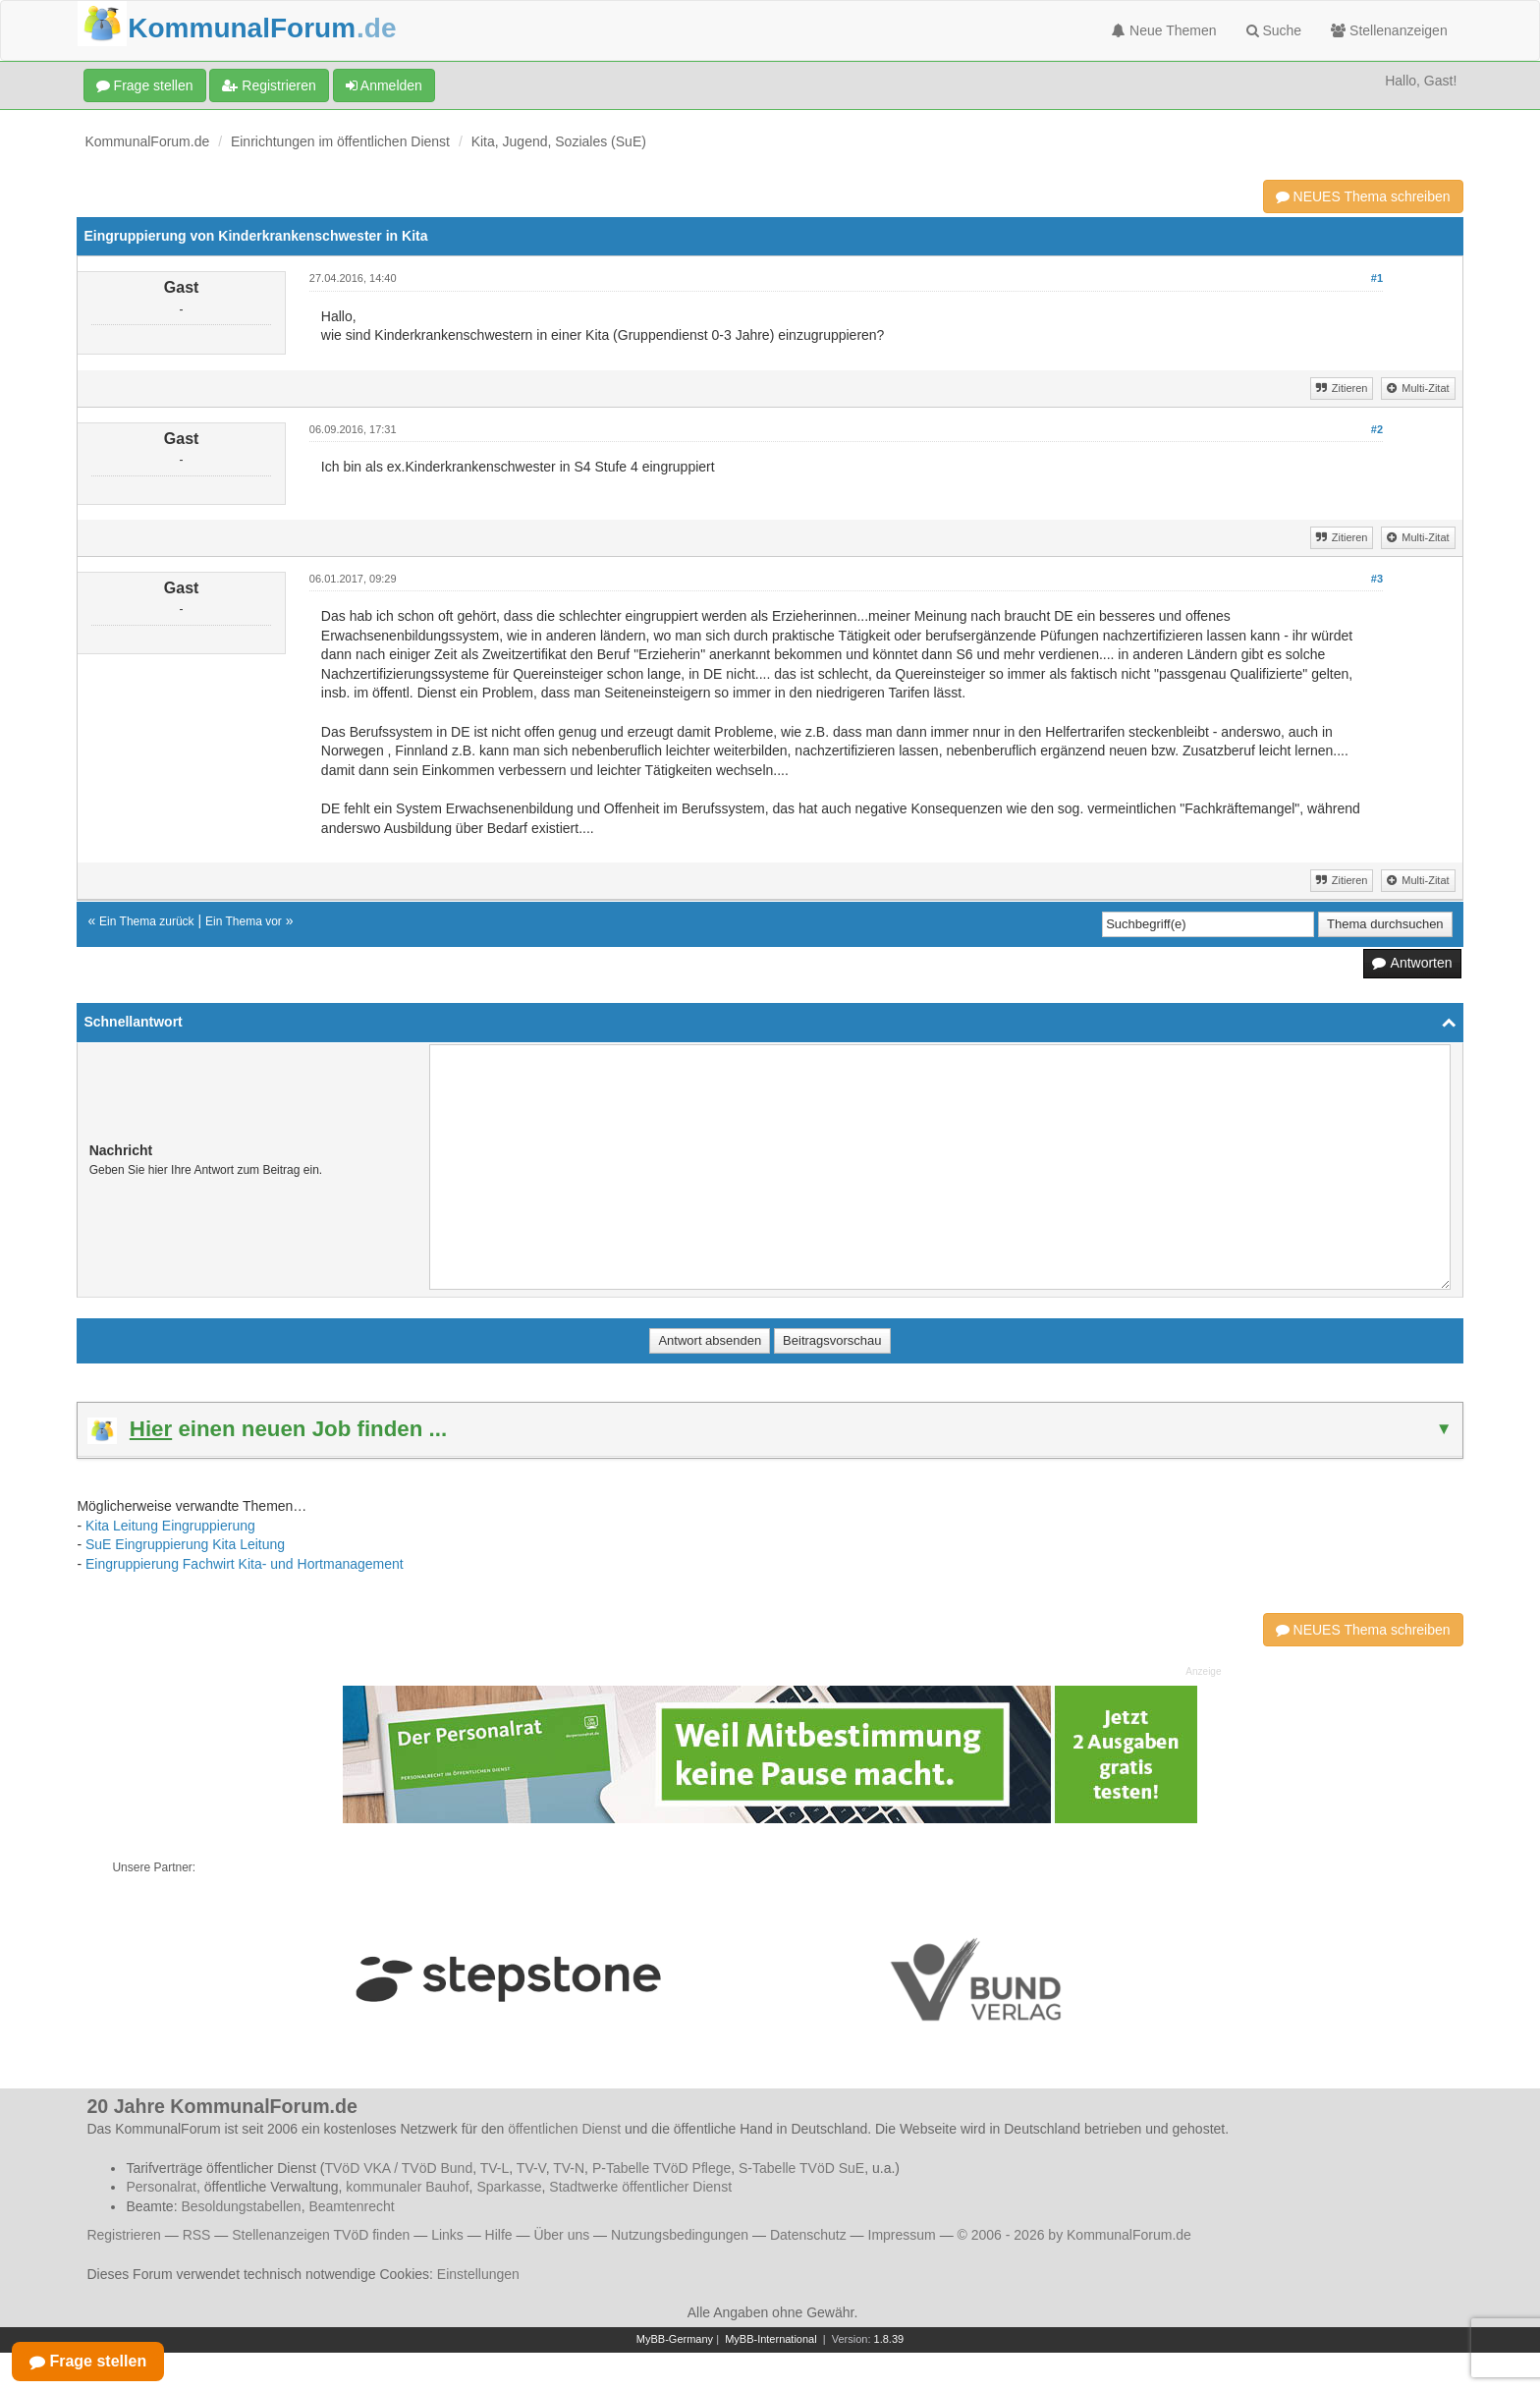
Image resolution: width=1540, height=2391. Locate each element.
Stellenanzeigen (1389, 30)
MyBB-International (771, 2339)
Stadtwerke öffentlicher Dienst (640, 2187)
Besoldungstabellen (241, 2206)
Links (447, 2235)
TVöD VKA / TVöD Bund (398, 2168)
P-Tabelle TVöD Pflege (661, 2168)
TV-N (568, 2168)
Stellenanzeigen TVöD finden (321, 2235)
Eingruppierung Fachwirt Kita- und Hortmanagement (244, 1564)
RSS (197, 2235)
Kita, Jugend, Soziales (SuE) (558, 141)
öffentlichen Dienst (564, 2129)
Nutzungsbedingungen (679, 2235)
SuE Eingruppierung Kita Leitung (185, 1544)
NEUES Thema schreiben (1363, 196)
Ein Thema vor (243, 921)
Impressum (902, 2235)
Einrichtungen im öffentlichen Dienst (340, 141)
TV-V (531, 2168)
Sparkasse (508, 2187)
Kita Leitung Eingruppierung (170, 1525)
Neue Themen (1164, 30)
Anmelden (384, 85)
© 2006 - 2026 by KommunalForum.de (1074, 2235)
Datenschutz (808, 2235)
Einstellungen (478, 2274)
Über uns (561, 2235)
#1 (1377, 278)
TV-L (495, 2168)
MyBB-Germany (674, 2339)
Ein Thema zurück (146, 921)
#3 (1377, 578)
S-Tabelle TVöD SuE (801, 2168)
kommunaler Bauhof (407, 2187)
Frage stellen (144, 85)
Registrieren (268, 85)
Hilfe (499, 2235)
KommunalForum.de (146, 141)
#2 (1377, 429)
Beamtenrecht (351, 2206)
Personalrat (161, 2187)
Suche (1274, 30)
